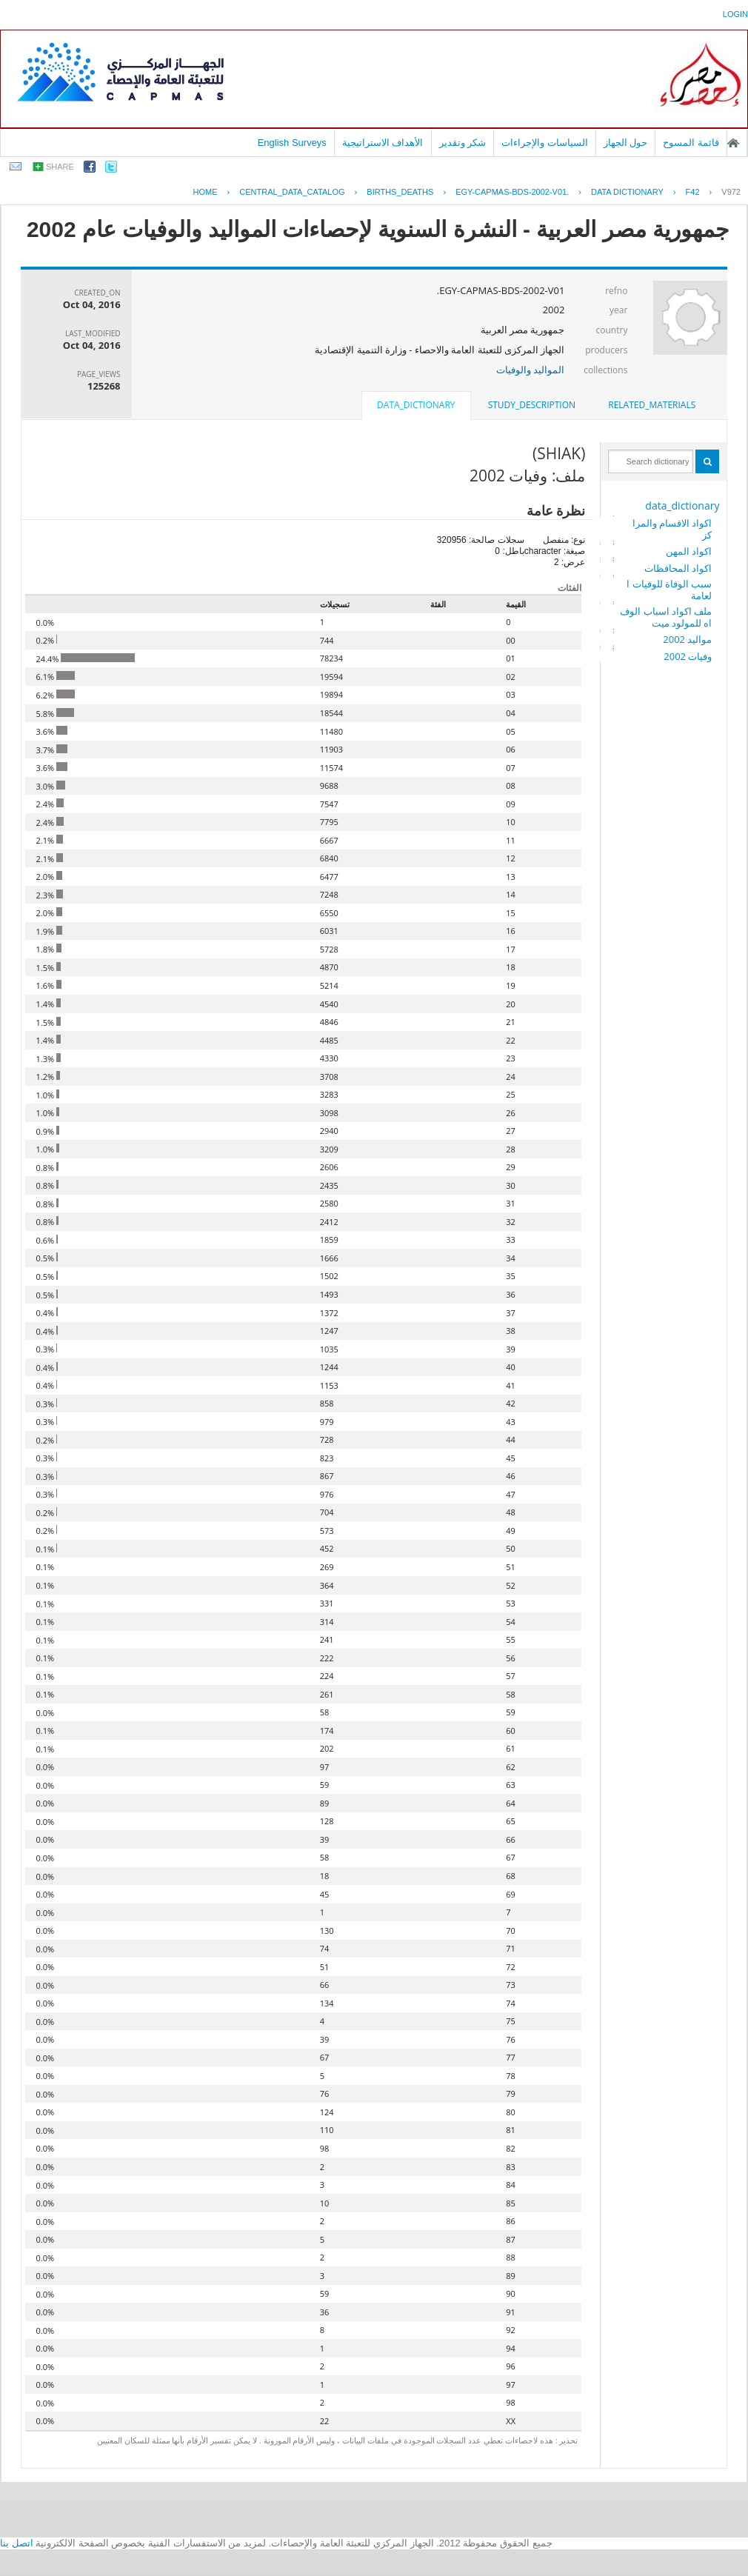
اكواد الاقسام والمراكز (672, 529)
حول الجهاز (626, 142)
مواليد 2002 (687, 639)
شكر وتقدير (463, 142)
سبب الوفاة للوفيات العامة (669, 589)
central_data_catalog (291, 191)
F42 (693, 191)
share (60, 166)
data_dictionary (682, 505)
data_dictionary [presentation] (416, 404)
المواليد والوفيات (530, 369)
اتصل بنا (16, 2543)
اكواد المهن (689, 551)
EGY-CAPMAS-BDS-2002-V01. (512, 191)
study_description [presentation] (531, 404)
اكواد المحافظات (678, 568)
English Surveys (292, 142)
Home (205, 191)
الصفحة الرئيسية (733, 143)
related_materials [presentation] (651, 404)
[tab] (651, 405)
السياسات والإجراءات (544, 142)
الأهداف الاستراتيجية (383, 142)
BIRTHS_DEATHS (400, 191)
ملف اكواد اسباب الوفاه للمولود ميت (666, 617)
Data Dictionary (627, 191)
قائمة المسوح (691, 142)
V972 (731, 191)
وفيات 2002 (688, 656)
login (735, 14)
